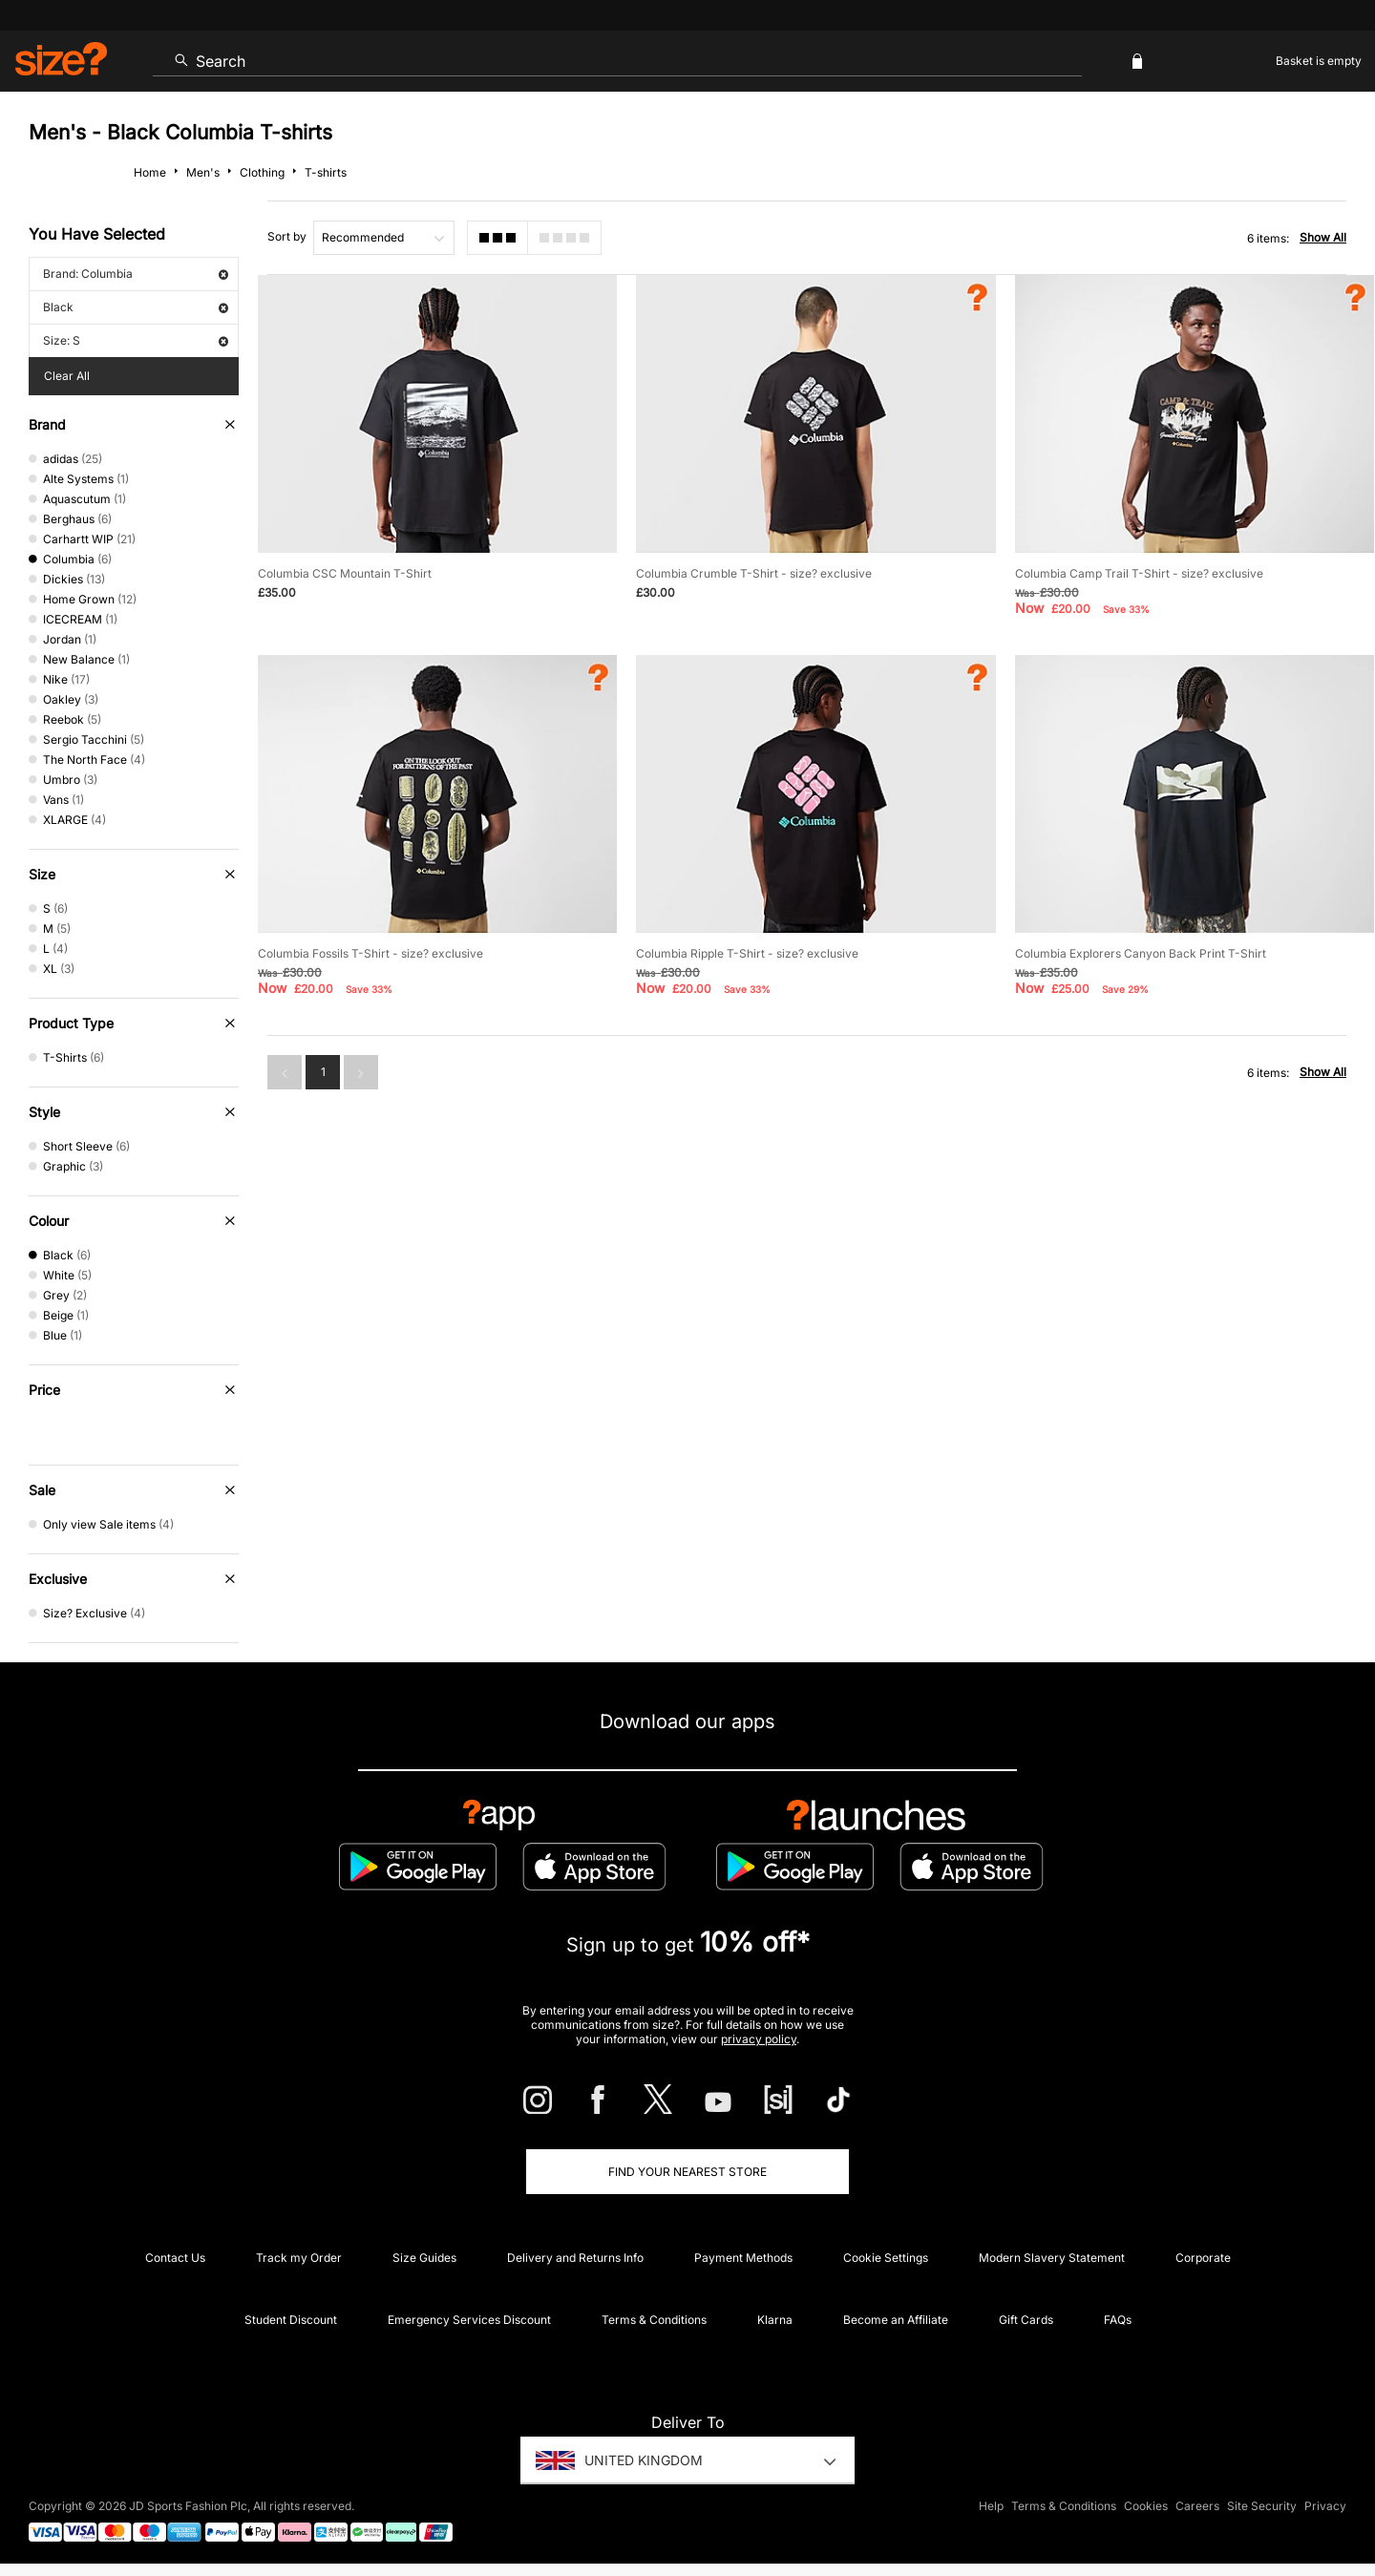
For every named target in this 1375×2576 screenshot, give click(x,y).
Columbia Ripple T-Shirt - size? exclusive (747, 953)
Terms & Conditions (654, 2319)
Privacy (1325, 2506)
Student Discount (290, 2319)
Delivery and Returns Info (575, 2257)
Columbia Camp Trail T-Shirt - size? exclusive (1139, 573)
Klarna (775, 2319)
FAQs (1118, 2319)
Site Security (1262, 2506)
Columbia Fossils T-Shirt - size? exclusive (370, 953)
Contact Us (175, 2257)
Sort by (287, 236)
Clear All (67, 376)
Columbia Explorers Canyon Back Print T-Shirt (1140, 953)
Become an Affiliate (895, 2319)
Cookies (1146, 2506)
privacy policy (758, 2039)
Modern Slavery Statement (1052, 2257)
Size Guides (424, 2257)
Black (135, 307)
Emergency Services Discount (469, 2319)
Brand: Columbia (135, 273)
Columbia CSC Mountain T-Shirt (345, 573)
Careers (1197, 2506)
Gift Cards (1026, 2319)
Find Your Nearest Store (687, 2171)
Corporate (1203, 2257)
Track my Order (299, 2257)
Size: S (135, 340)
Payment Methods (743, 2257)
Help (991, 2506)
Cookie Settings (885, 2257)
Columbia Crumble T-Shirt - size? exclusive (754, 573)
